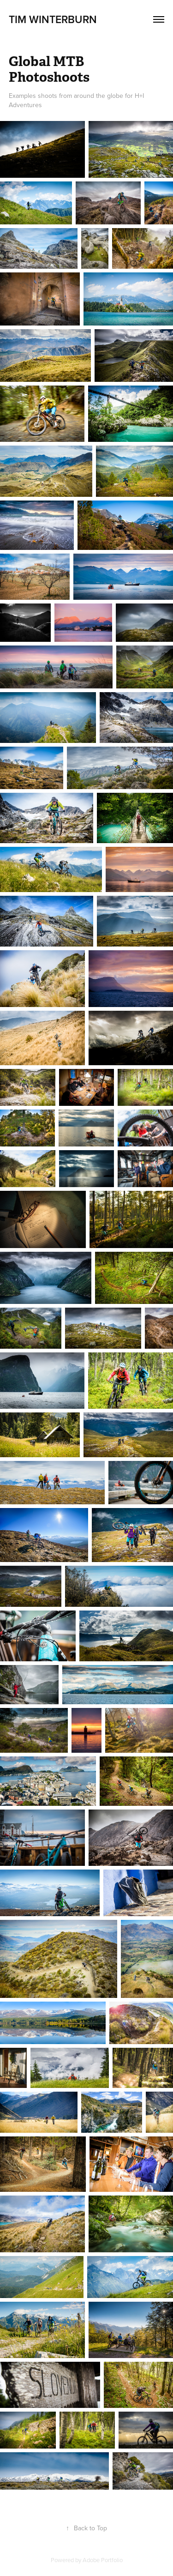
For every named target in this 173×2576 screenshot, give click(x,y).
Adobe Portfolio (103, 2560)
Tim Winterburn (53, 19)
